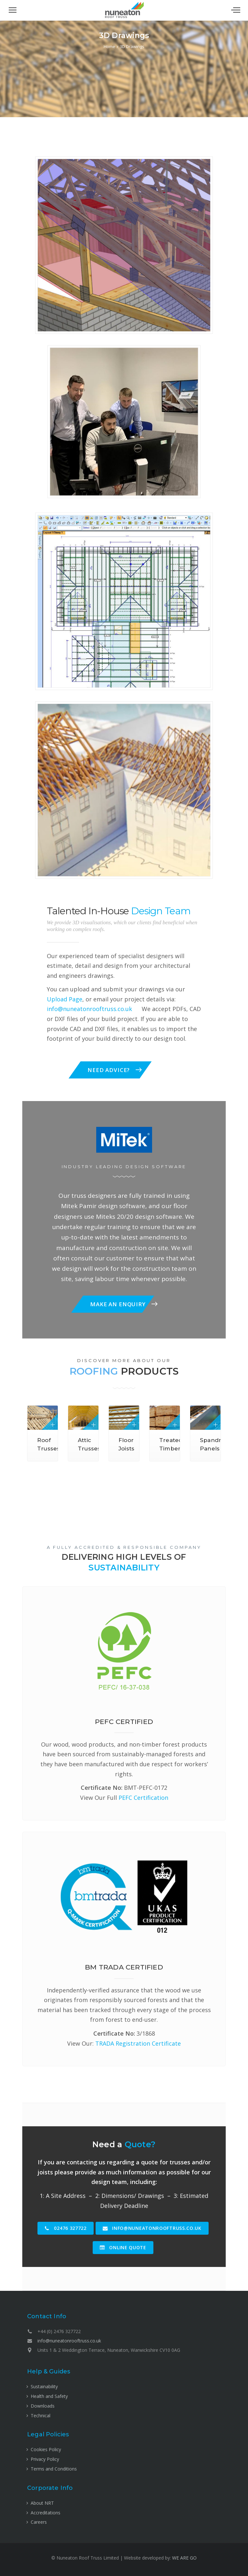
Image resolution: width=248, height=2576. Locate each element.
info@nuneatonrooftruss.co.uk (89, 1009)
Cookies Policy (46, 2449)
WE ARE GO (184, 2558)
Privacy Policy (45, 2459)
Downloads (43, 2406)
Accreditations (45, 2513)
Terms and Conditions (54, 2469)
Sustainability (44, 2386)
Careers (39, 2522)
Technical (40, 2415)
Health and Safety (49, 2396)
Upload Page (64, 999)
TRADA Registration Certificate (138, 2043)
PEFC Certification (143, 1797)
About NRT (42, 2503)
